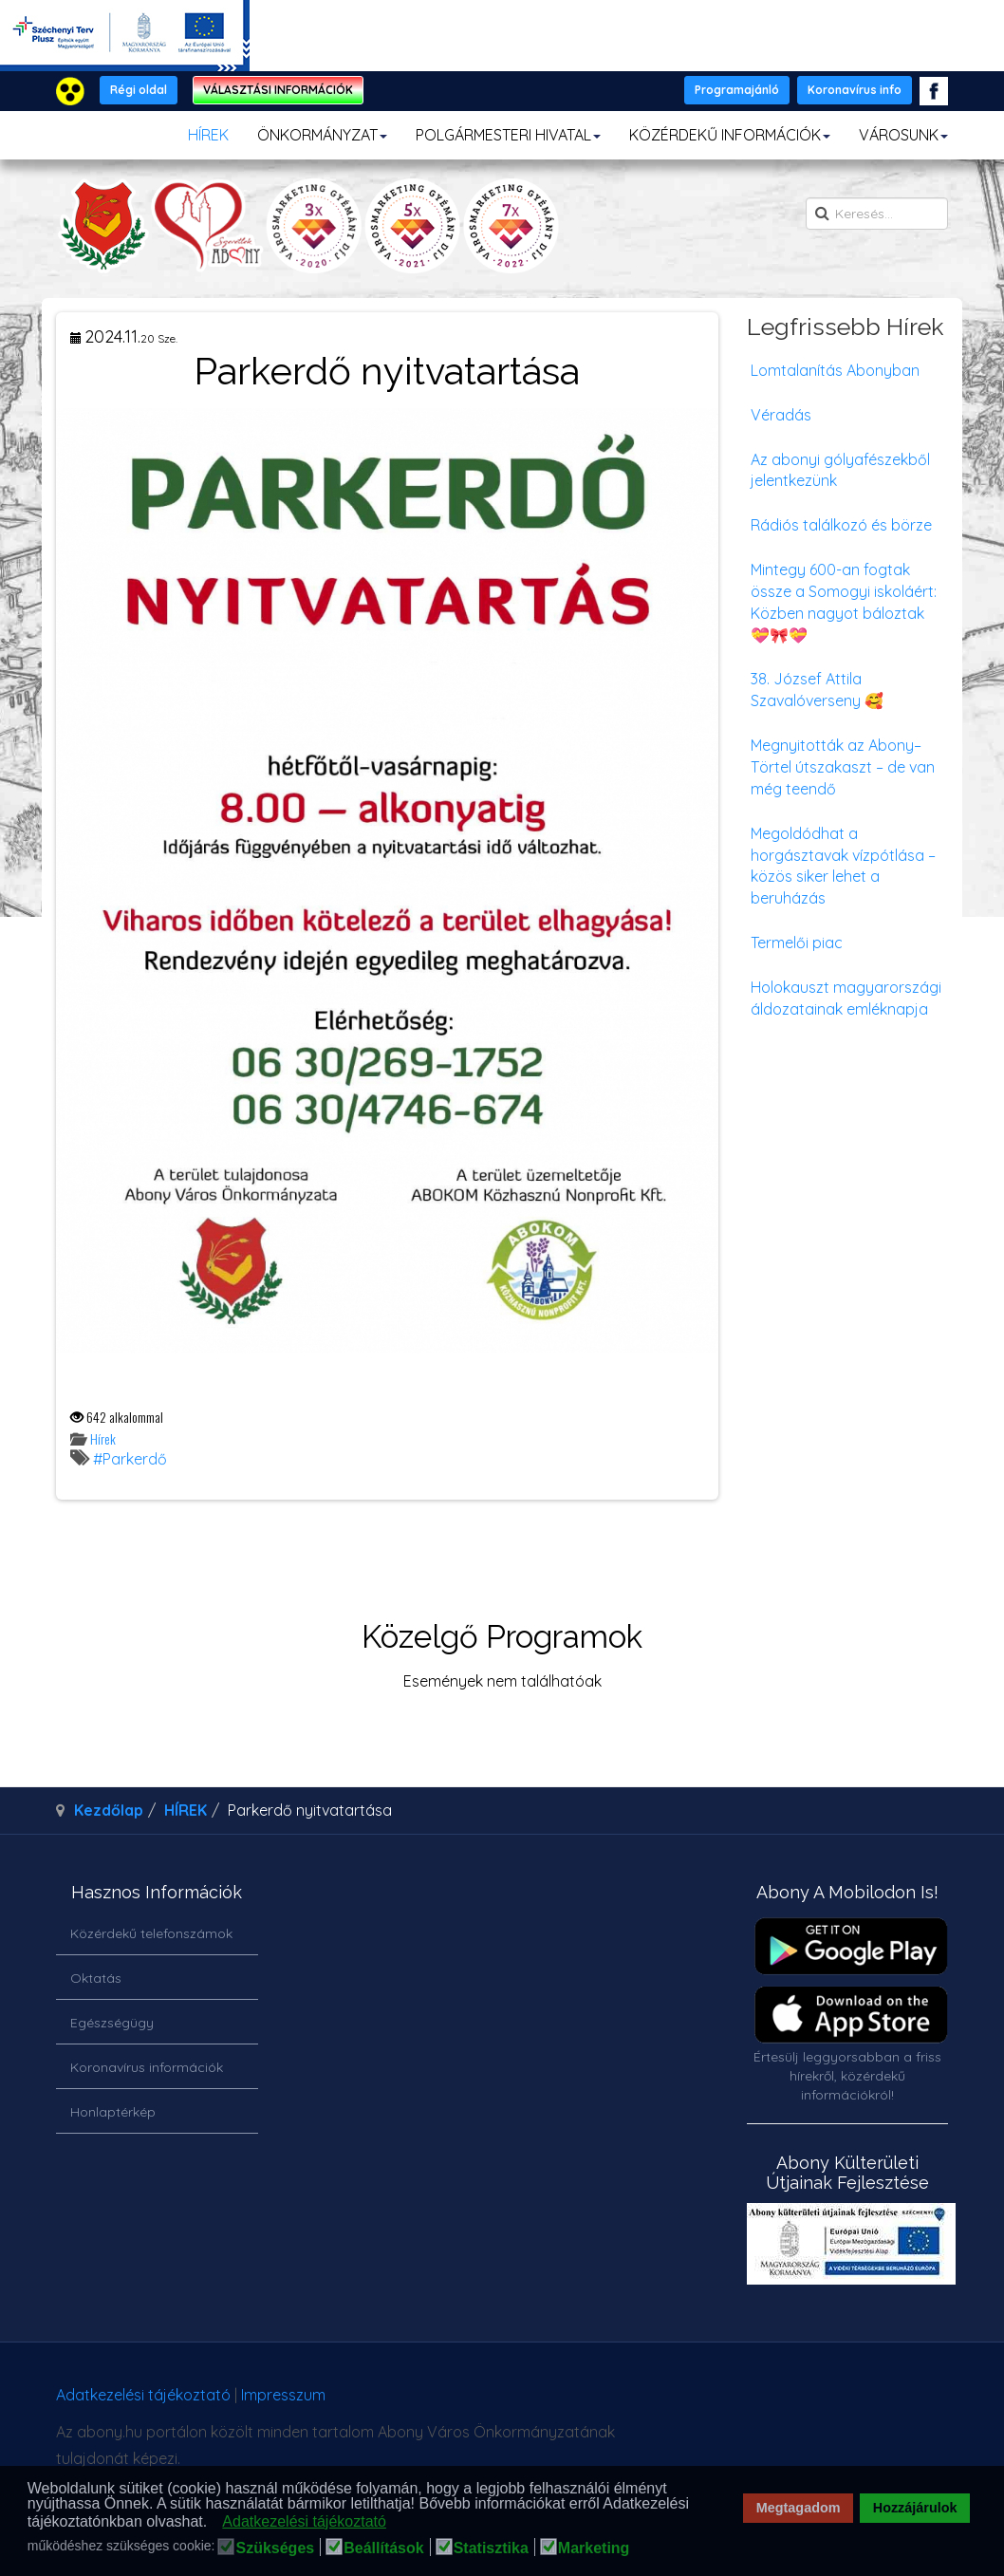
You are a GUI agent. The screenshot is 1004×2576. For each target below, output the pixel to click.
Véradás (781, 414)
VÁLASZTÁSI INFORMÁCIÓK (278, 90)
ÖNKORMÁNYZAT (322, 134)
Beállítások (383, 2548)
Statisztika (491, 2548)
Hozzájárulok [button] (915, 2507)
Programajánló (737, 90)
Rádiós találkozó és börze (841, 524)
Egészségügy (112, 2022)
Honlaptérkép (113, 2111)
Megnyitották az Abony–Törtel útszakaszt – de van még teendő (843, 767)
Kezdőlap (108, 1810)
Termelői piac (797, 942)
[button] (213, 2523)
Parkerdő (134, 1458)
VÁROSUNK (903, 134)
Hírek (103, 1438)
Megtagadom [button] (798, 2507)
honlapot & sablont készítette (743, 2401)
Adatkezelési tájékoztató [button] (304, 2521)
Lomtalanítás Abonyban (835, 370)
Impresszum (283, 2394)
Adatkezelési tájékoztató (143, 2394)
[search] (877, 213)
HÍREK (208, 134)
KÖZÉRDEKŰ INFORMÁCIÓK (729, 134)
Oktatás (95, 1978)
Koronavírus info (855, 90)
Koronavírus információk (146, 2067)
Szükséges (274, 2548)
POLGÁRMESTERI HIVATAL (508, 134)
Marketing (594, 2548)
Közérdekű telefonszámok (151, 1933)
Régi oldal (138, 90)
